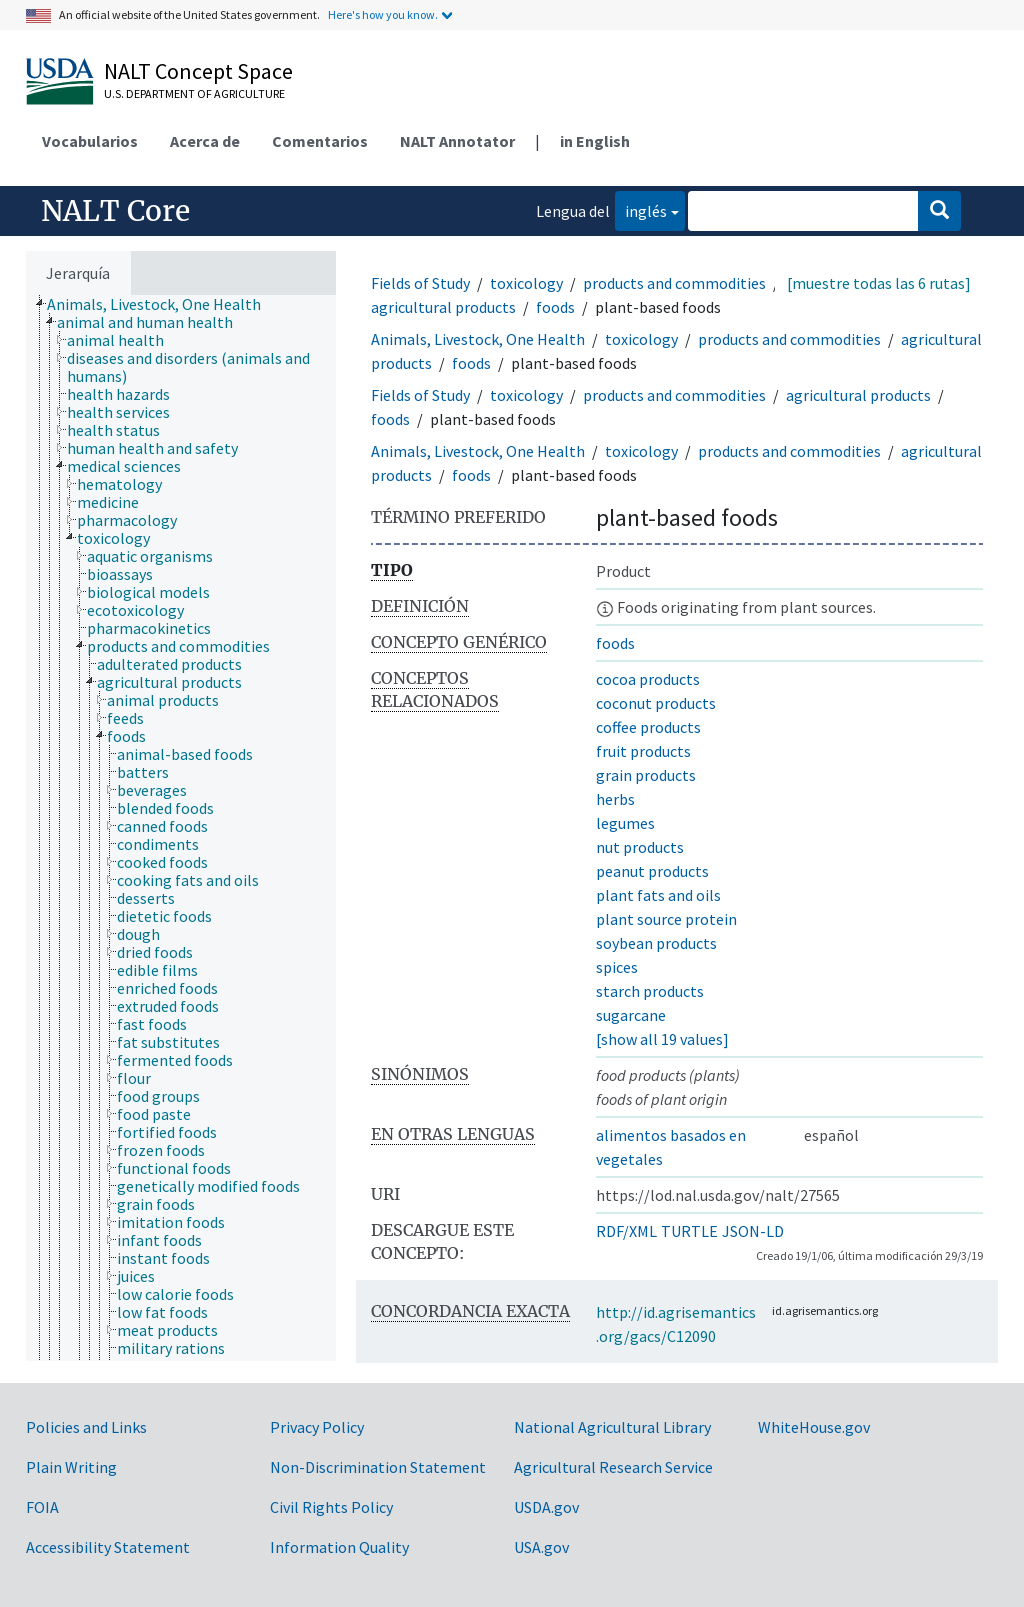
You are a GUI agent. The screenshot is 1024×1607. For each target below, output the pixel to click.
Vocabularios (90, 141)
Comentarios (320, 141)
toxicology (526, 283)
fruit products (643, 751)
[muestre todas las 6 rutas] (879, 283)
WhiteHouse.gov (814, 1427)
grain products (646, 775)
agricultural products (443, 307)
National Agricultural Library (612, 1427)
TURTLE (689, 1231)
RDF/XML (626, 1231)
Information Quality (339, 1547)
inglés (641, 209)
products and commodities (674, 283)
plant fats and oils (658, 895)
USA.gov (541, 1547)
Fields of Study (420, 283)
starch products (650, 991)
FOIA (42, 1507)
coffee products (648, 727)
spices (617, 967)
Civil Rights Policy (331, 1507)
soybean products (656, 943)
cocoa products (648, 679)
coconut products (656, 703)
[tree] (181, 828)
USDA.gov (546, 1507)
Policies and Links (86, 1427)
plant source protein (666, 919)
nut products (640, 847)
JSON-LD (753, 1231)
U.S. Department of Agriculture (194, 93)
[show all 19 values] (662, 1039)
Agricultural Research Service (613, 1467)
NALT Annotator (457, 141)
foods (555, 307)
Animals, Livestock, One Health (478, 339)
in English (595, 141)
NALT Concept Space (198, 71)
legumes (625, 823)
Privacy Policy (317, 1427)
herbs (615, 799)
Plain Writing (71, 1467)
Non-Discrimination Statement (378, 1467)
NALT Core (115, 211)
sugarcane (631, 1015)
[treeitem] (162, 304)
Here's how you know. (383, 14)
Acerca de (205, 141)
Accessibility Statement (108, 1547)
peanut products (652, 871)
